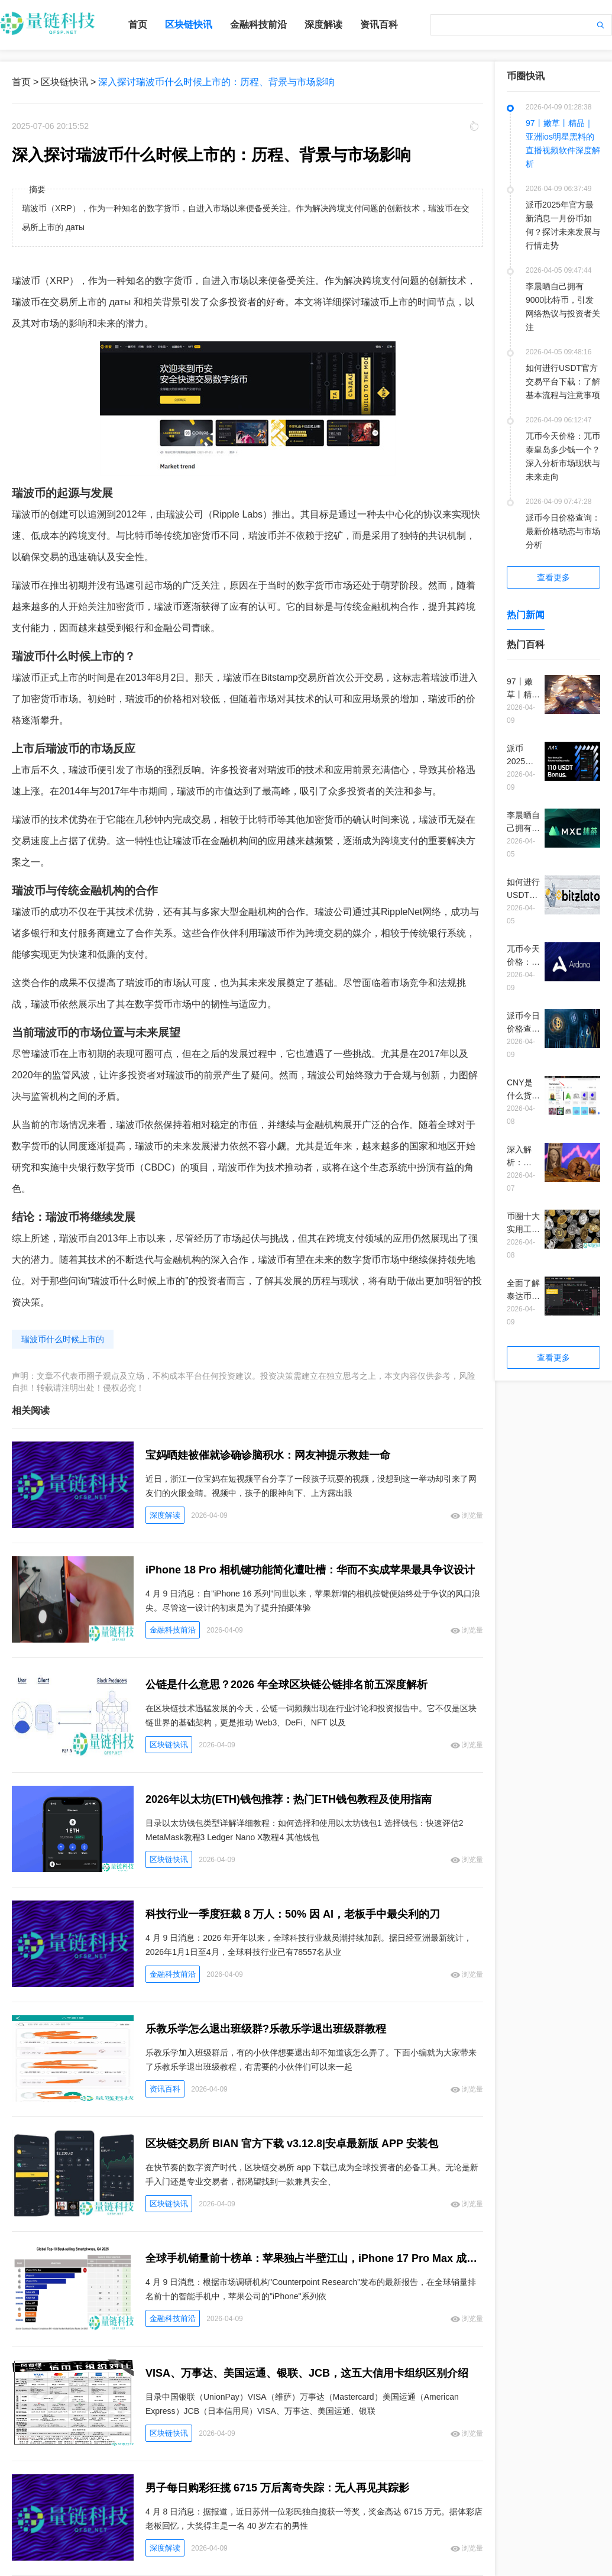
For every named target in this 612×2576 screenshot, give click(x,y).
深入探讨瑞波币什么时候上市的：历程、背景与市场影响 (216, 82)
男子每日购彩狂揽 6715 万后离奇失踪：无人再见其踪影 (277, 2488)
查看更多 (553, 577)
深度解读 (323, 25)
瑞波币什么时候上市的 (62, 1339)
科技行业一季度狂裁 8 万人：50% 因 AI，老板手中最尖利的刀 (292, 1914)
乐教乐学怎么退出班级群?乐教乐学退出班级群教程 (265, 2029)
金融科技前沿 (258, 25)
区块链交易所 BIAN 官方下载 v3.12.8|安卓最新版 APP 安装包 (291, 2144)
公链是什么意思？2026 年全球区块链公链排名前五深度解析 (286, 1685)
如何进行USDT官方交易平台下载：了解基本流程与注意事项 (563, 381)
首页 (137, 25)
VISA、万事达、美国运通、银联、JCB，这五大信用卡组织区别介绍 (306, 2373)
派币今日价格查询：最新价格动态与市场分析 (563, 531)
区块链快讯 (188, 25)
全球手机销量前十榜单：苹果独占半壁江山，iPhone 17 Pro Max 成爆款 (314, 2258)
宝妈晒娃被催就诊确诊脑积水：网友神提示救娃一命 (267, 1455)
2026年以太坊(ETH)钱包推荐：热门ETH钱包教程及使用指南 (288, 1799)
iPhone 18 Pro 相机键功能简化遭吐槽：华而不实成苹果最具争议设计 (310, 1570)
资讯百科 (379, 25)
